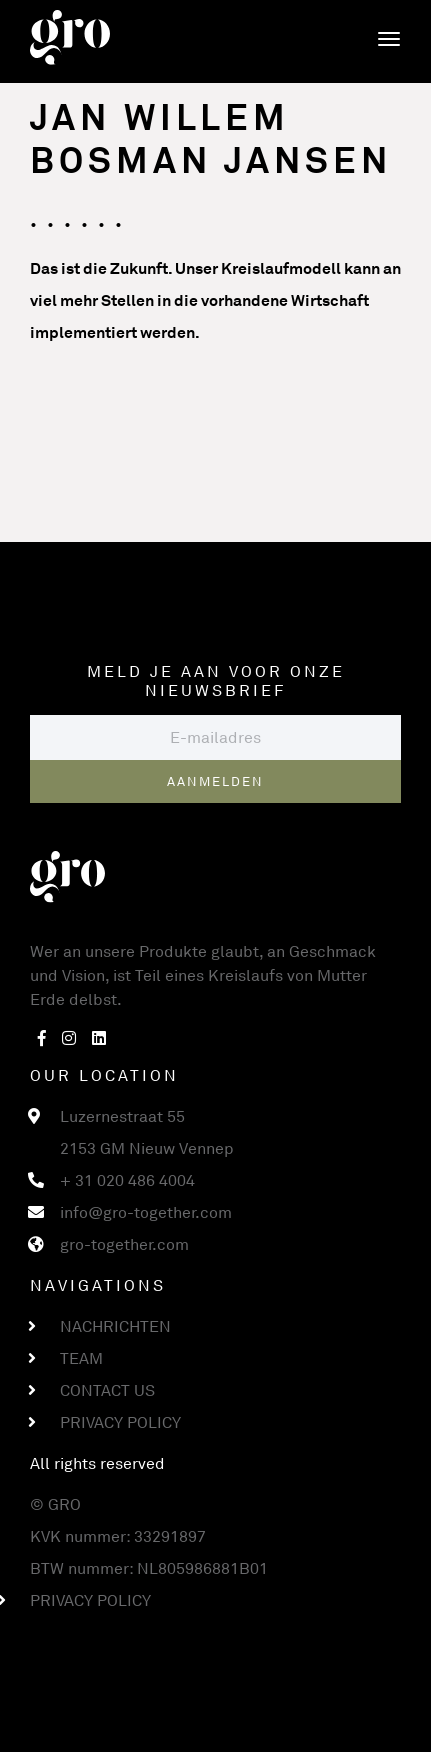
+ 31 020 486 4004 (127, 1180)
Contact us (107, 1390)
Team (81, 1358)
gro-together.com (124, 1244)
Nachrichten (115, 1326)
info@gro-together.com (146, 1212)
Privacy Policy (120, 1422)
